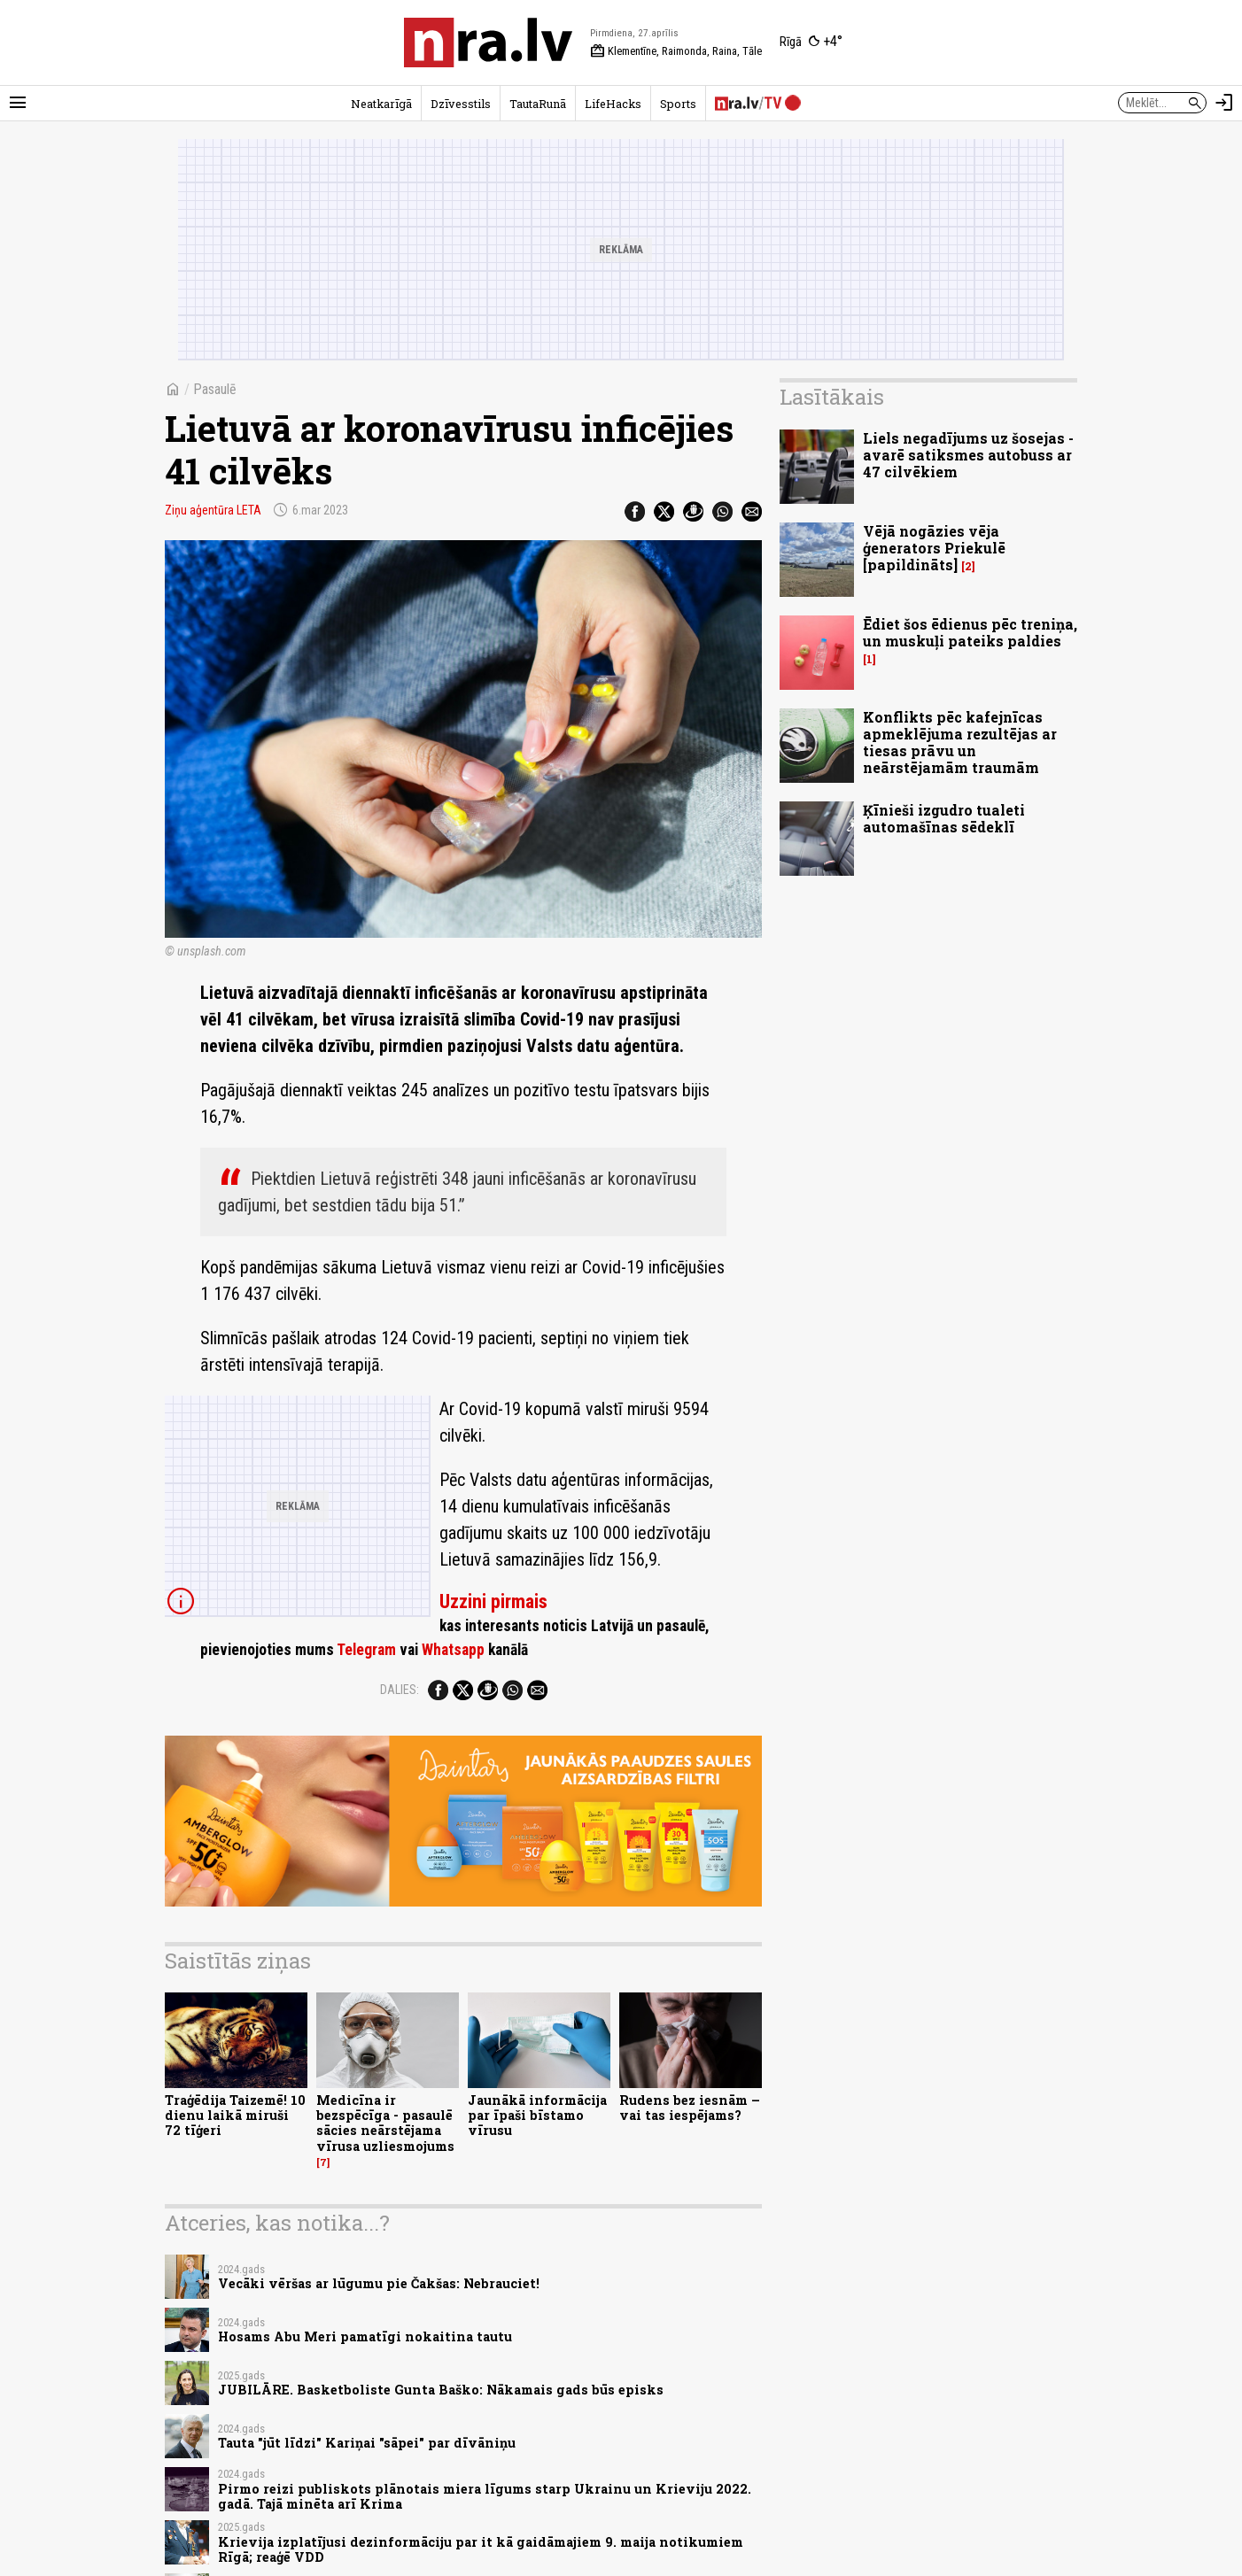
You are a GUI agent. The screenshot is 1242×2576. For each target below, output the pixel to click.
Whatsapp (453, 1650)
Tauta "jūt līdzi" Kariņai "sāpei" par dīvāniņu (367, 2442)
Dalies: (399, 1690)
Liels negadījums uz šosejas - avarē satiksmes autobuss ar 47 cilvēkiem (968, 455)
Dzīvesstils (461, 104)
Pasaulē (215, 389)
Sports (678, 104)
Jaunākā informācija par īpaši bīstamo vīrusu (537, 2115)
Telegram (366, 1650)
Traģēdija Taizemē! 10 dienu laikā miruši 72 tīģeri (235, 2115)
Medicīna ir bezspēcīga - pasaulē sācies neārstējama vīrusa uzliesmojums (385, 2123)
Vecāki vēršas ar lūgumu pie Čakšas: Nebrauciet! (378, 2283)
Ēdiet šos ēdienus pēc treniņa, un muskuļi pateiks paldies (970, 632)
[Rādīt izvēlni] (17, 102)
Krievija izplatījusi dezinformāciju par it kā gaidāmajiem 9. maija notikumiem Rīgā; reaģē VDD (480, 2549)
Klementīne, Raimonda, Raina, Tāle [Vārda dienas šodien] (676, 51)
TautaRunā (537, 104)
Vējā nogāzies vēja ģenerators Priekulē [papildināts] (934, 548)
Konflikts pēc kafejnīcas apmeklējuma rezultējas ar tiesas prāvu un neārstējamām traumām (960, 742)
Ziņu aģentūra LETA (213, 510)
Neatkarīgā (381, 104)
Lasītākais (832, 397)
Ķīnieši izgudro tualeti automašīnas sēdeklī (944, 818)
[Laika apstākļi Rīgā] (811, 42)
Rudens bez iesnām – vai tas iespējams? (689, 2107)
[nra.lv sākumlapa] (488, 42)
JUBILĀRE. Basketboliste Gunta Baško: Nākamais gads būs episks (441, 2389)
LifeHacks (613, 104)
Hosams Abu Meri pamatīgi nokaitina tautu (365, 2336)
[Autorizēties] (1224, 102)
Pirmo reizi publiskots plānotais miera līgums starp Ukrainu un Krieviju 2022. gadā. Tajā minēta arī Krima (484, 2496)
